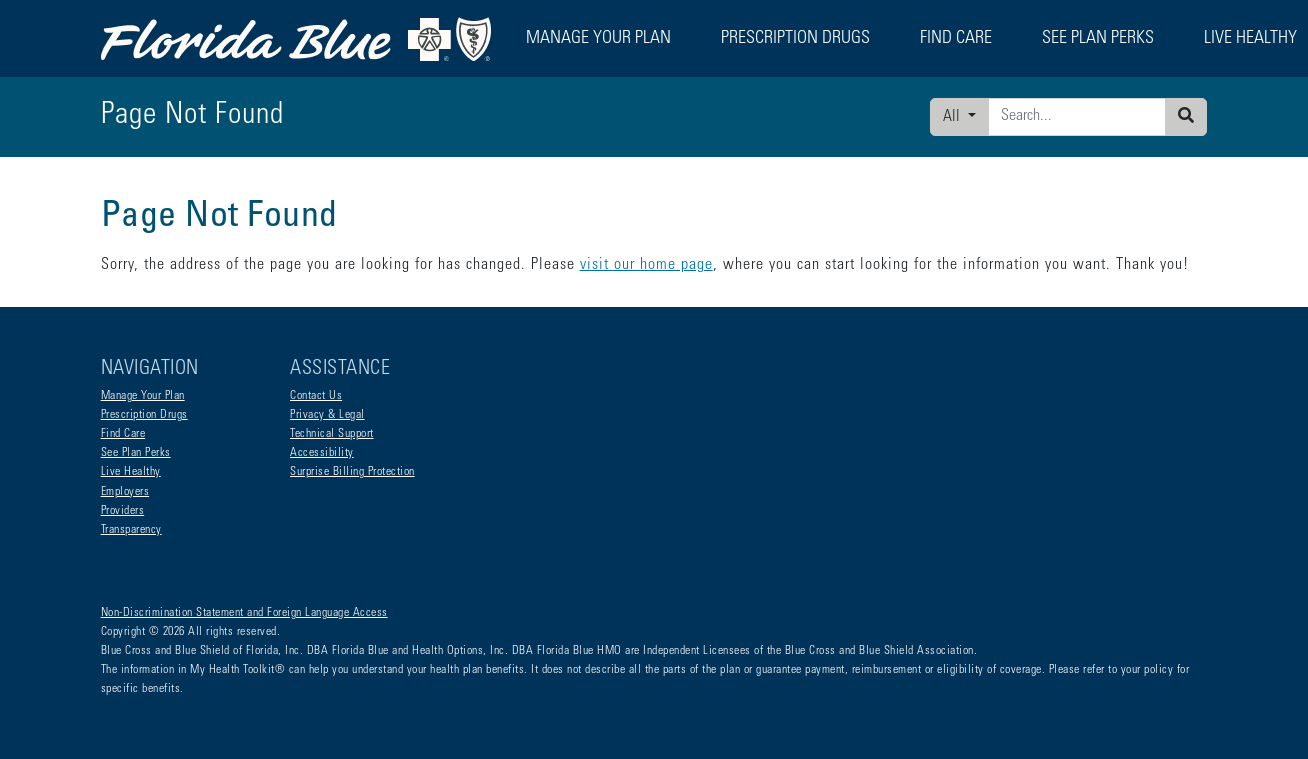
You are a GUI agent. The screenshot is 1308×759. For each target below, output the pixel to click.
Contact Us (316, 396)
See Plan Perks (136, 453)
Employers (125, 492)
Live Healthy (131, 472)
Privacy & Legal (327, 415)
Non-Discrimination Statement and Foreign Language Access (244, 613)
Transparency (131, 530)
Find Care (123, 434)
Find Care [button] (956, 39)
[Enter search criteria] (1077, 117)
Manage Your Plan (143, 396)
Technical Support (332, 434)
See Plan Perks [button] (1098, 39)
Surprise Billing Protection (352, 472)
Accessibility (322, 453)
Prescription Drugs (795, 39)
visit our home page (646, 265)
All (953, 117)
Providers (123, 511)
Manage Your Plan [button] (598, 39)
